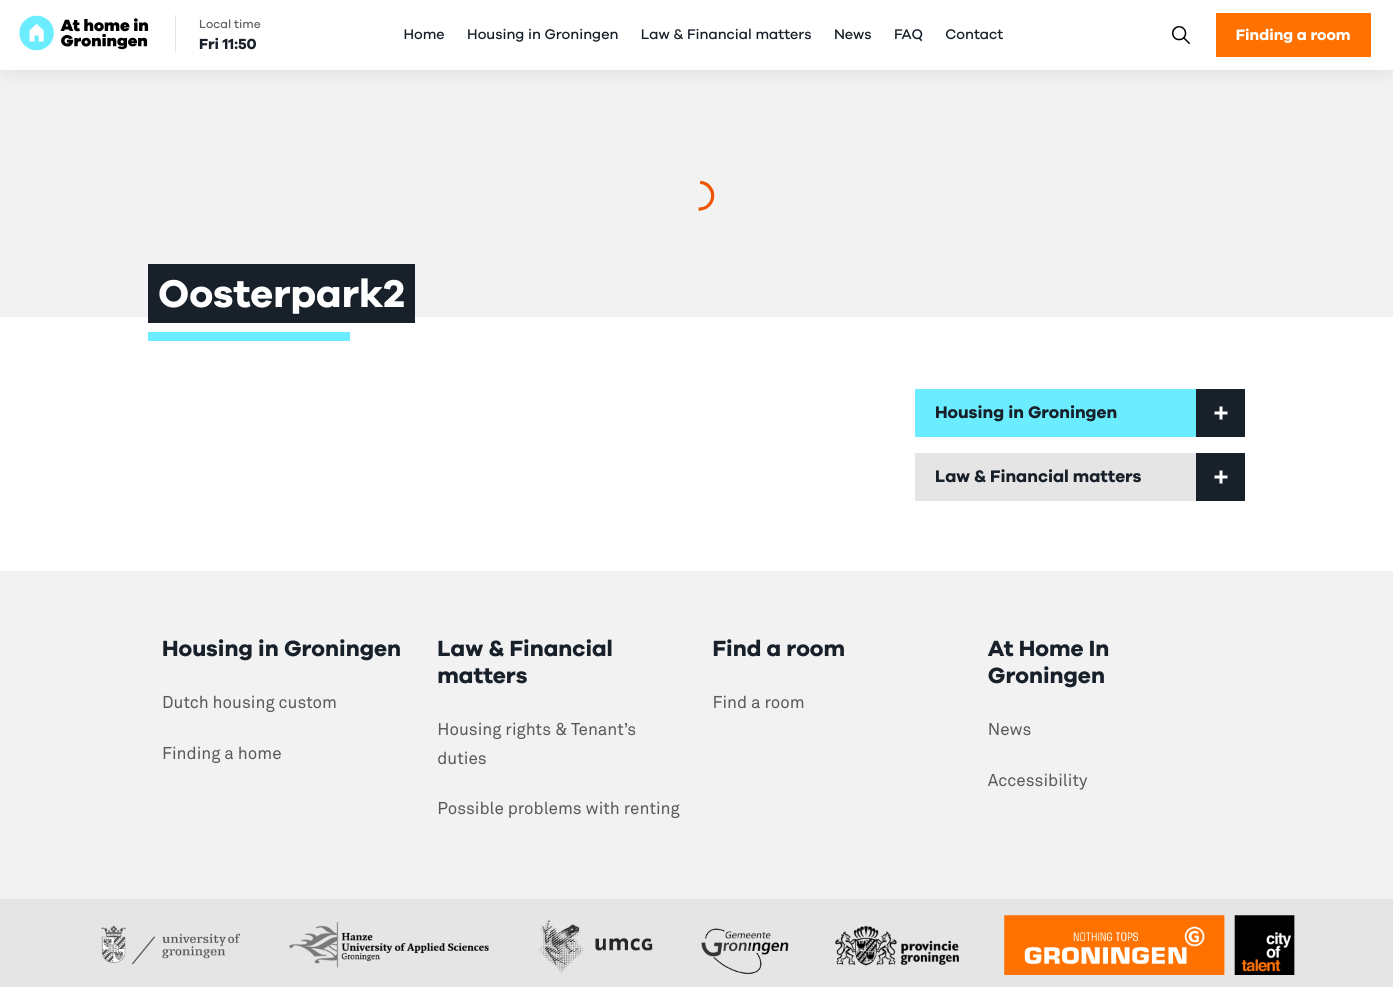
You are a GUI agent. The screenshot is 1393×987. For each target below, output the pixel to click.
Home (423, 35)
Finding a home (222, 753)
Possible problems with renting (558, 808)
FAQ (908, 35)
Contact (974, 35)
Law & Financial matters (726, 35)
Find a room (759, 702)
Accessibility (1038, 780)
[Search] (1180, 35)
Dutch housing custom (249, 702)
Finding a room (1293, 34)
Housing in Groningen (542, 35)
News (853, 35)
